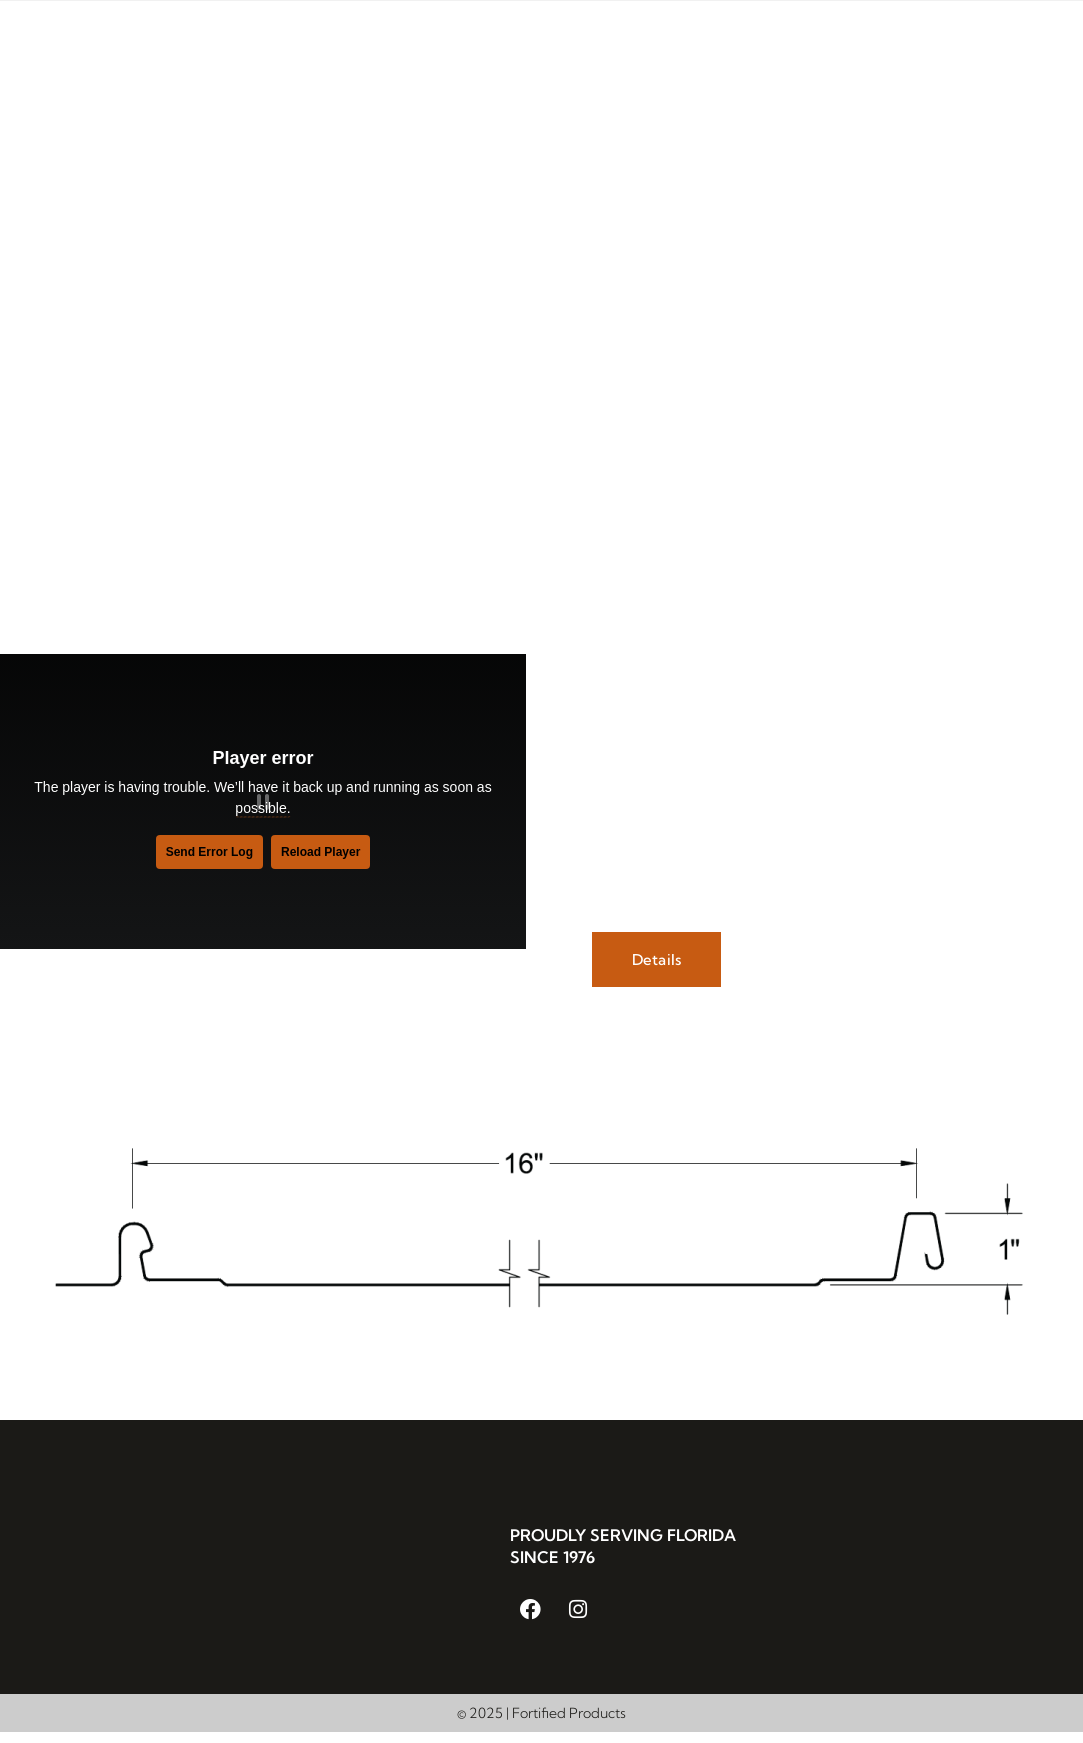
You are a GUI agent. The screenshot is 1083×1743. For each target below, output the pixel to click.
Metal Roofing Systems (510, 62)
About (361, 62)
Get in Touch (989, 62)
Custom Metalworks (710, 62)
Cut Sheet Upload (961, 108)
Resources (862, 62)
